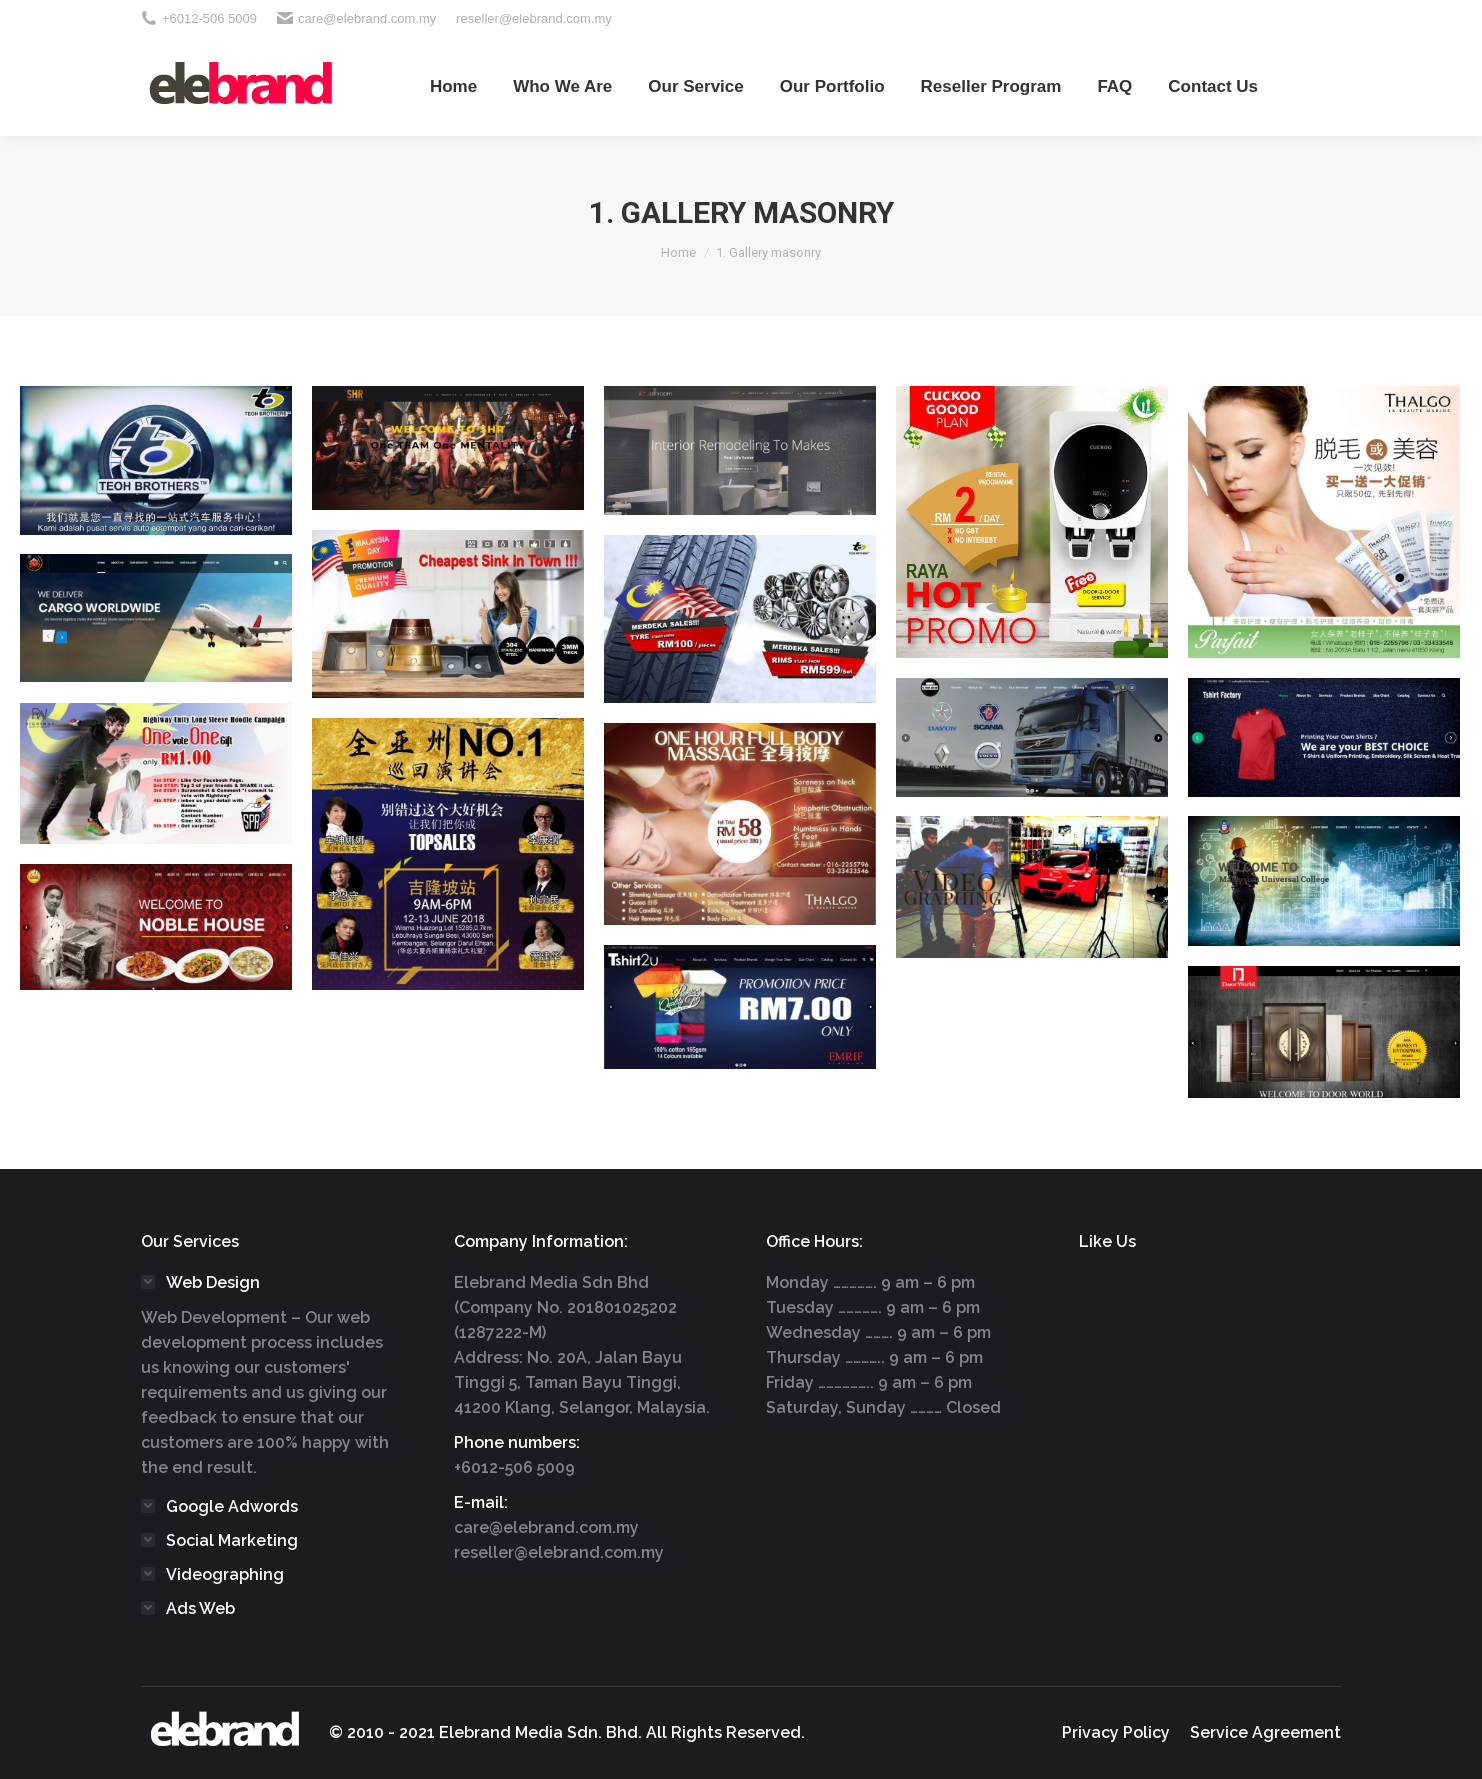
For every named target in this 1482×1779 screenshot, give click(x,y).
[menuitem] (453, 86)
